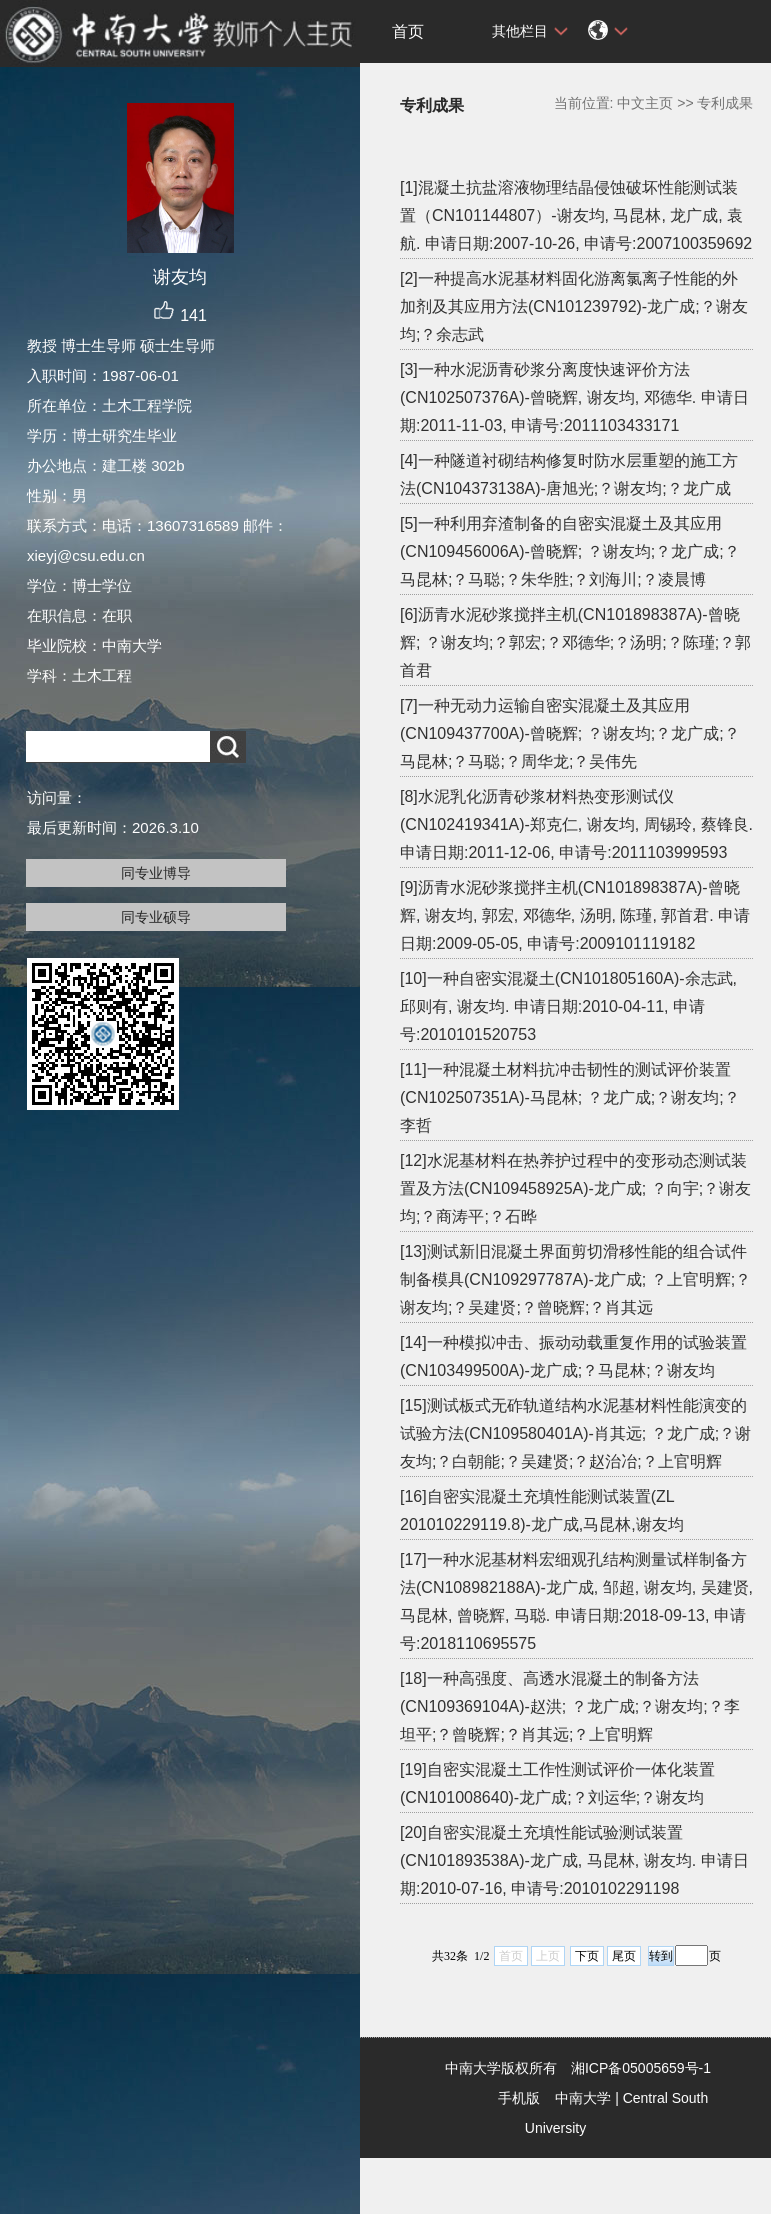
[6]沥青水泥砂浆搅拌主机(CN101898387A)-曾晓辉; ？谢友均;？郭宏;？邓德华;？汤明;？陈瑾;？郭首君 (575, 642)
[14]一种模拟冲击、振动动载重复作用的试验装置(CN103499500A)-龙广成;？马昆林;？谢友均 (573, 1356)
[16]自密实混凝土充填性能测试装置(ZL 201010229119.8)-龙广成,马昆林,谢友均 (542, 1510)
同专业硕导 (156, 917)
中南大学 (583, 2098)
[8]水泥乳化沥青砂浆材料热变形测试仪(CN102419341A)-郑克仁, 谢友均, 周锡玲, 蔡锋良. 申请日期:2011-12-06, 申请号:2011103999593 (576, 824)
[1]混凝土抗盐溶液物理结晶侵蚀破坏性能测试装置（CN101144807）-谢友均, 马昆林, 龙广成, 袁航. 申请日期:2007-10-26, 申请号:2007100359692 (576, 215)
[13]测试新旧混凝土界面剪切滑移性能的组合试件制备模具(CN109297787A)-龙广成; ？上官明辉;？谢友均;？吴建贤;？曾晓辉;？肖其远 (575, 1279)
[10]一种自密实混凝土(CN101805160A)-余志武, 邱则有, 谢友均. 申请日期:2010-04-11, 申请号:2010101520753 (568, 1006)
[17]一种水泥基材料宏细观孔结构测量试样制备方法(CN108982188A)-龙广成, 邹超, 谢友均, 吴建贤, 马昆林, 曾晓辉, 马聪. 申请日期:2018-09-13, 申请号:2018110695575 (576, 1601)
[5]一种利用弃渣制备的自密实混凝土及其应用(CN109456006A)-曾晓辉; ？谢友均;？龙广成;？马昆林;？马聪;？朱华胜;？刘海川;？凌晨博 (570, 551)
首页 (408, 31)
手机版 (519, 2098)
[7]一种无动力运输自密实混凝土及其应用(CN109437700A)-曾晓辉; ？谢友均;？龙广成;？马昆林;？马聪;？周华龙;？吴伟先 (570, 733)
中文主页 (645, 103)
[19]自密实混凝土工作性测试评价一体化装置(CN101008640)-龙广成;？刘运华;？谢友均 (557, 1783)
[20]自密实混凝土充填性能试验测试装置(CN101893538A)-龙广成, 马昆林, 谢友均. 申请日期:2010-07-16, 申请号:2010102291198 (574, 1860)
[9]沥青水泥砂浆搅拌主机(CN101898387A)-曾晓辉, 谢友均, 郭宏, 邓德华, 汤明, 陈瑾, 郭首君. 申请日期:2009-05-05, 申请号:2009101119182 (575, 915)
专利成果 (725, 103)
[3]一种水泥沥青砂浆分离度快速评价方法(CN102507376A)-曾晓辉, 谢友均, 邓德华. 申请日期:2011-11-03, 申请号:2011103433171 (574, 397)
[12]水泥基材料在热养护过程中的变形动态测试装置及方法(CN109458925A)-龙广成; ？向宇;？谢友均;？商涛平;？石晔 (575, 1188)
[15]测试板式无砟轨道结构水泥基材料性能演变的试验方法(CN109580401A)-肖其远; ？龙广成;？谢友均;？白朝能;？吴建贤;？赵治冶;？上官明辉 (575, 1433)
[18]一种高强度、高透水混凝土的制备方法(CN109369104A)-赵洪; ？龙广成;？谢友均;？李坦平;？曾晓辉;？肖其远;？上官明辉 (570, 1706)
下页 (587, 1956)
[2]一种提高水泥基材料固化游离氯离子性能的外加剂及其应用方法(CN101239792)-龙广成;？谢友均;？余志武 (574, 306)
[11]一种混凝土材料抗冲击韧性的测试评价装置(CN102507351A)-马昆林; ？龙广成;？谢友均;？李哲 (570, 1097)
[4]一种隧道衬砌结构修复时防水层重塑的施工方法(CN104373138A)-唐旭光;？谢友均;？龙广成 (569, 474)
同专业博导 (156, 873)
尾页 (624, 1956)
